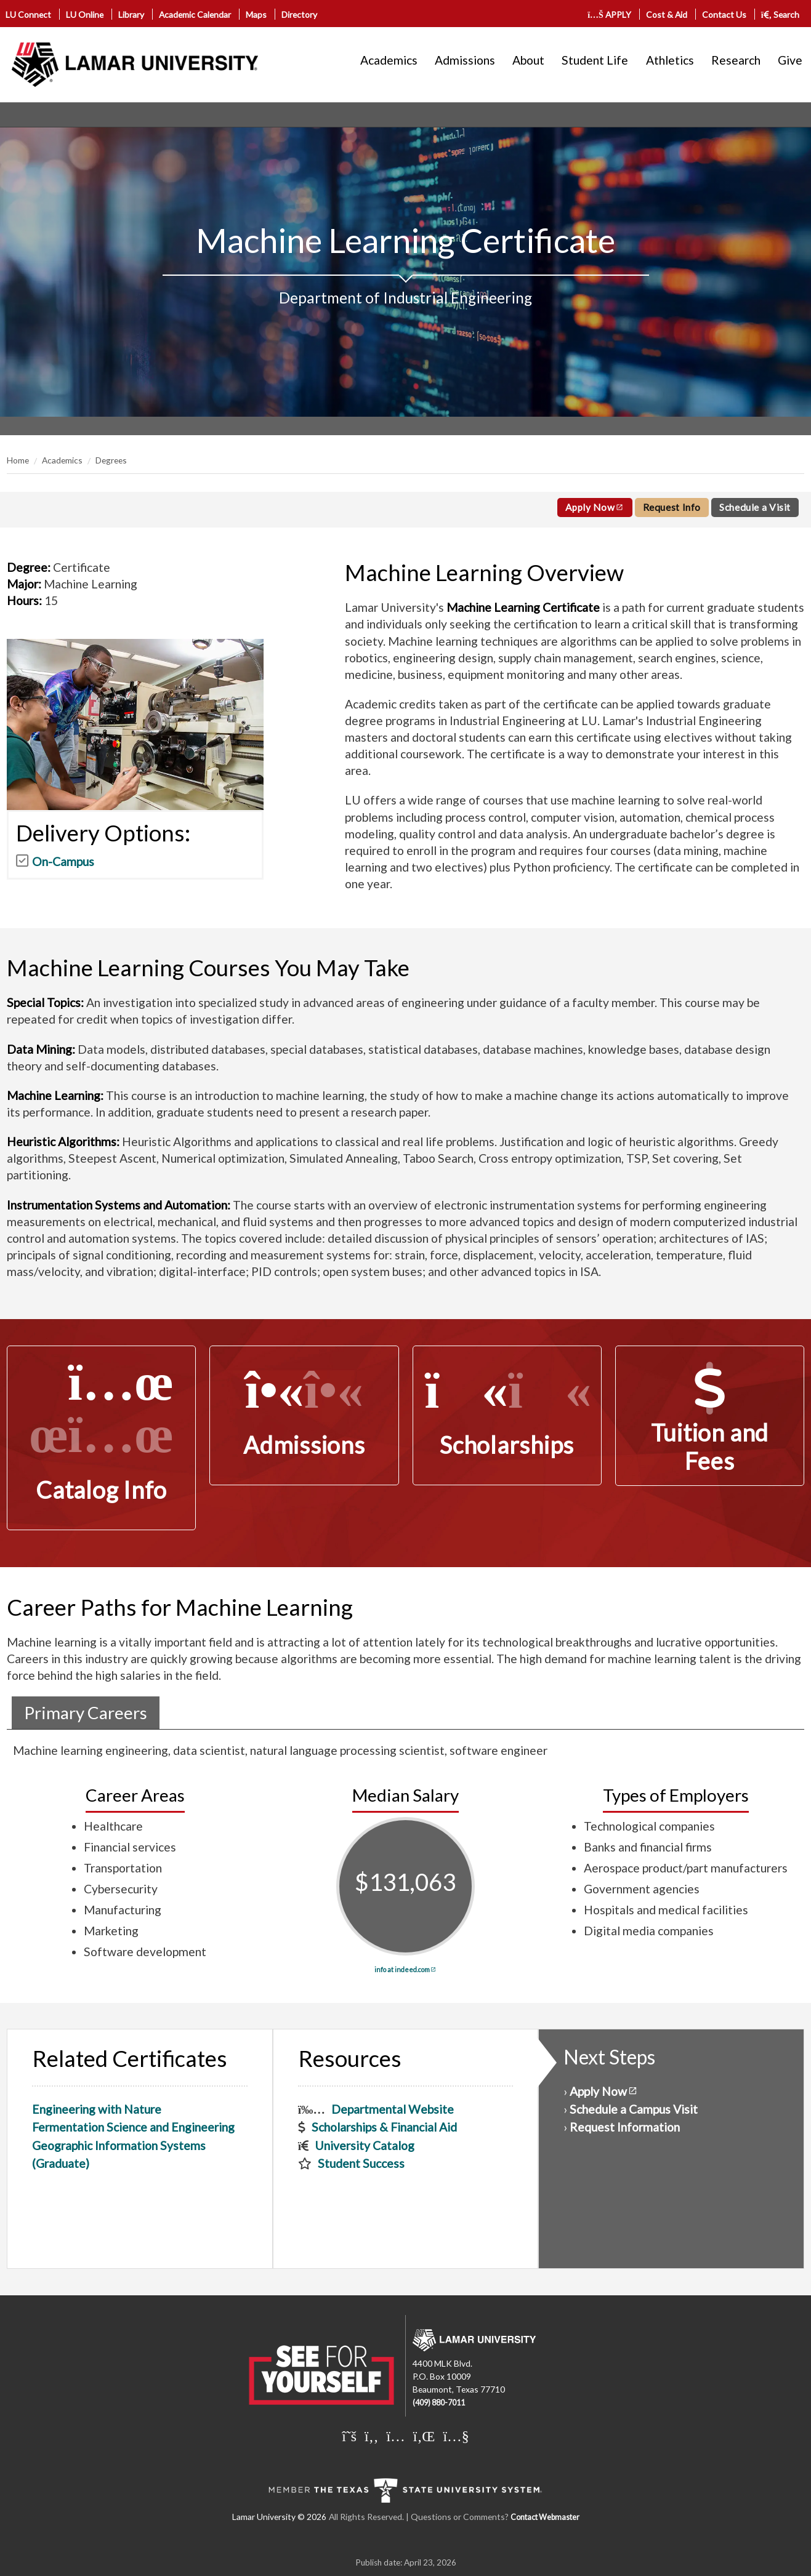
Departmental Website (392, 2109)
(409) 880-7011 (439, 2402)
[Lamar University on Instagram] (395, 2435)
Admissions (465, 60)
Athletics (670, 60)
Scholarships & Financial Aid (384, 2127)
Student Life (595, 60)
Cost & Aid (666, 14)
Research (736, 60)
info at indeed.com (402, 1969)
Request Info (672, 507)
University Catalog (364, 2145)
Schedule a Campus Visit (634, 2109)
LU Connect (28, 14)
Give (790, 60)
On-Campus (63, 861)
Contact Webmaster (544, 2517)
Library (131, 14)
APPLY (609, 14)
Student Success (361, 2163)
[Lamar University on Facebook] (371, 2435)
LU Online (84, 14)
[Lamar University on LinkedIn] (424, 2435)
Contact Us (724, 14)
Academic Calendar (195, 14)
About (528, 60)
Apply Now (590, 507)
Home (18, 460)
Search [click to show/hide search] (780, 14)
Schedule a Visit (755, 507)
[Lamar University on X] (349, 2435)
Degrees (111, 460)
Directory (299, 14)
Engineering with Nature (96, 2109)
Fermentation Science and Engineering (133, 2127)
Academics (389, 60)
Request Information (625, 2127)
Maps (256, 14)
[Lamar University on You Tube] (455, 2435)
